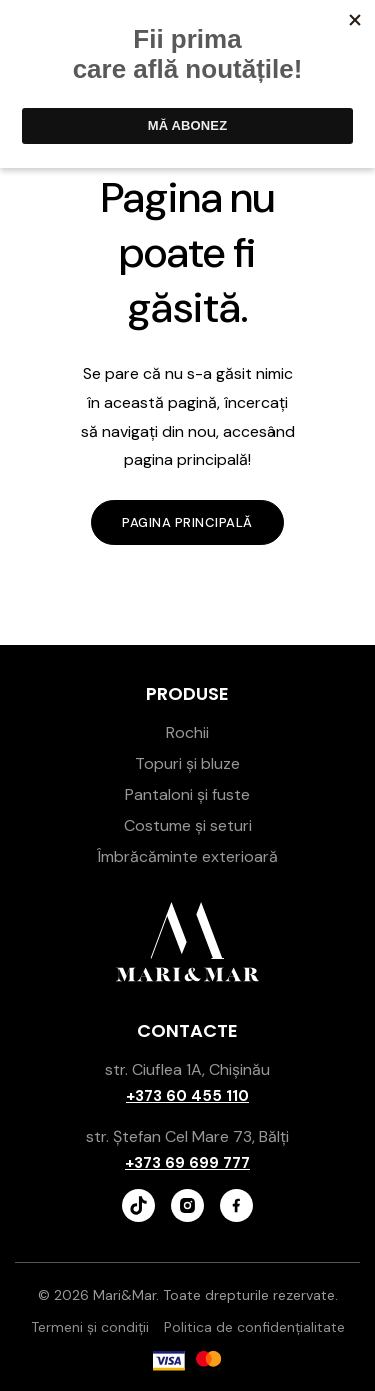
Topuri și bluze (187, 763)
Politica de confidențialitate (254, 1327)
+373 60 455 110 (187, 1096)
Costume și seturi (188, 825)
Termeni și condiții (90, 1327)
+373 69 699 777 (187, 1163)
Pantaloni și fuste (187, 794)
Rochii (187, 732)
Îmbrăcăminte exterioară (187, 856)
